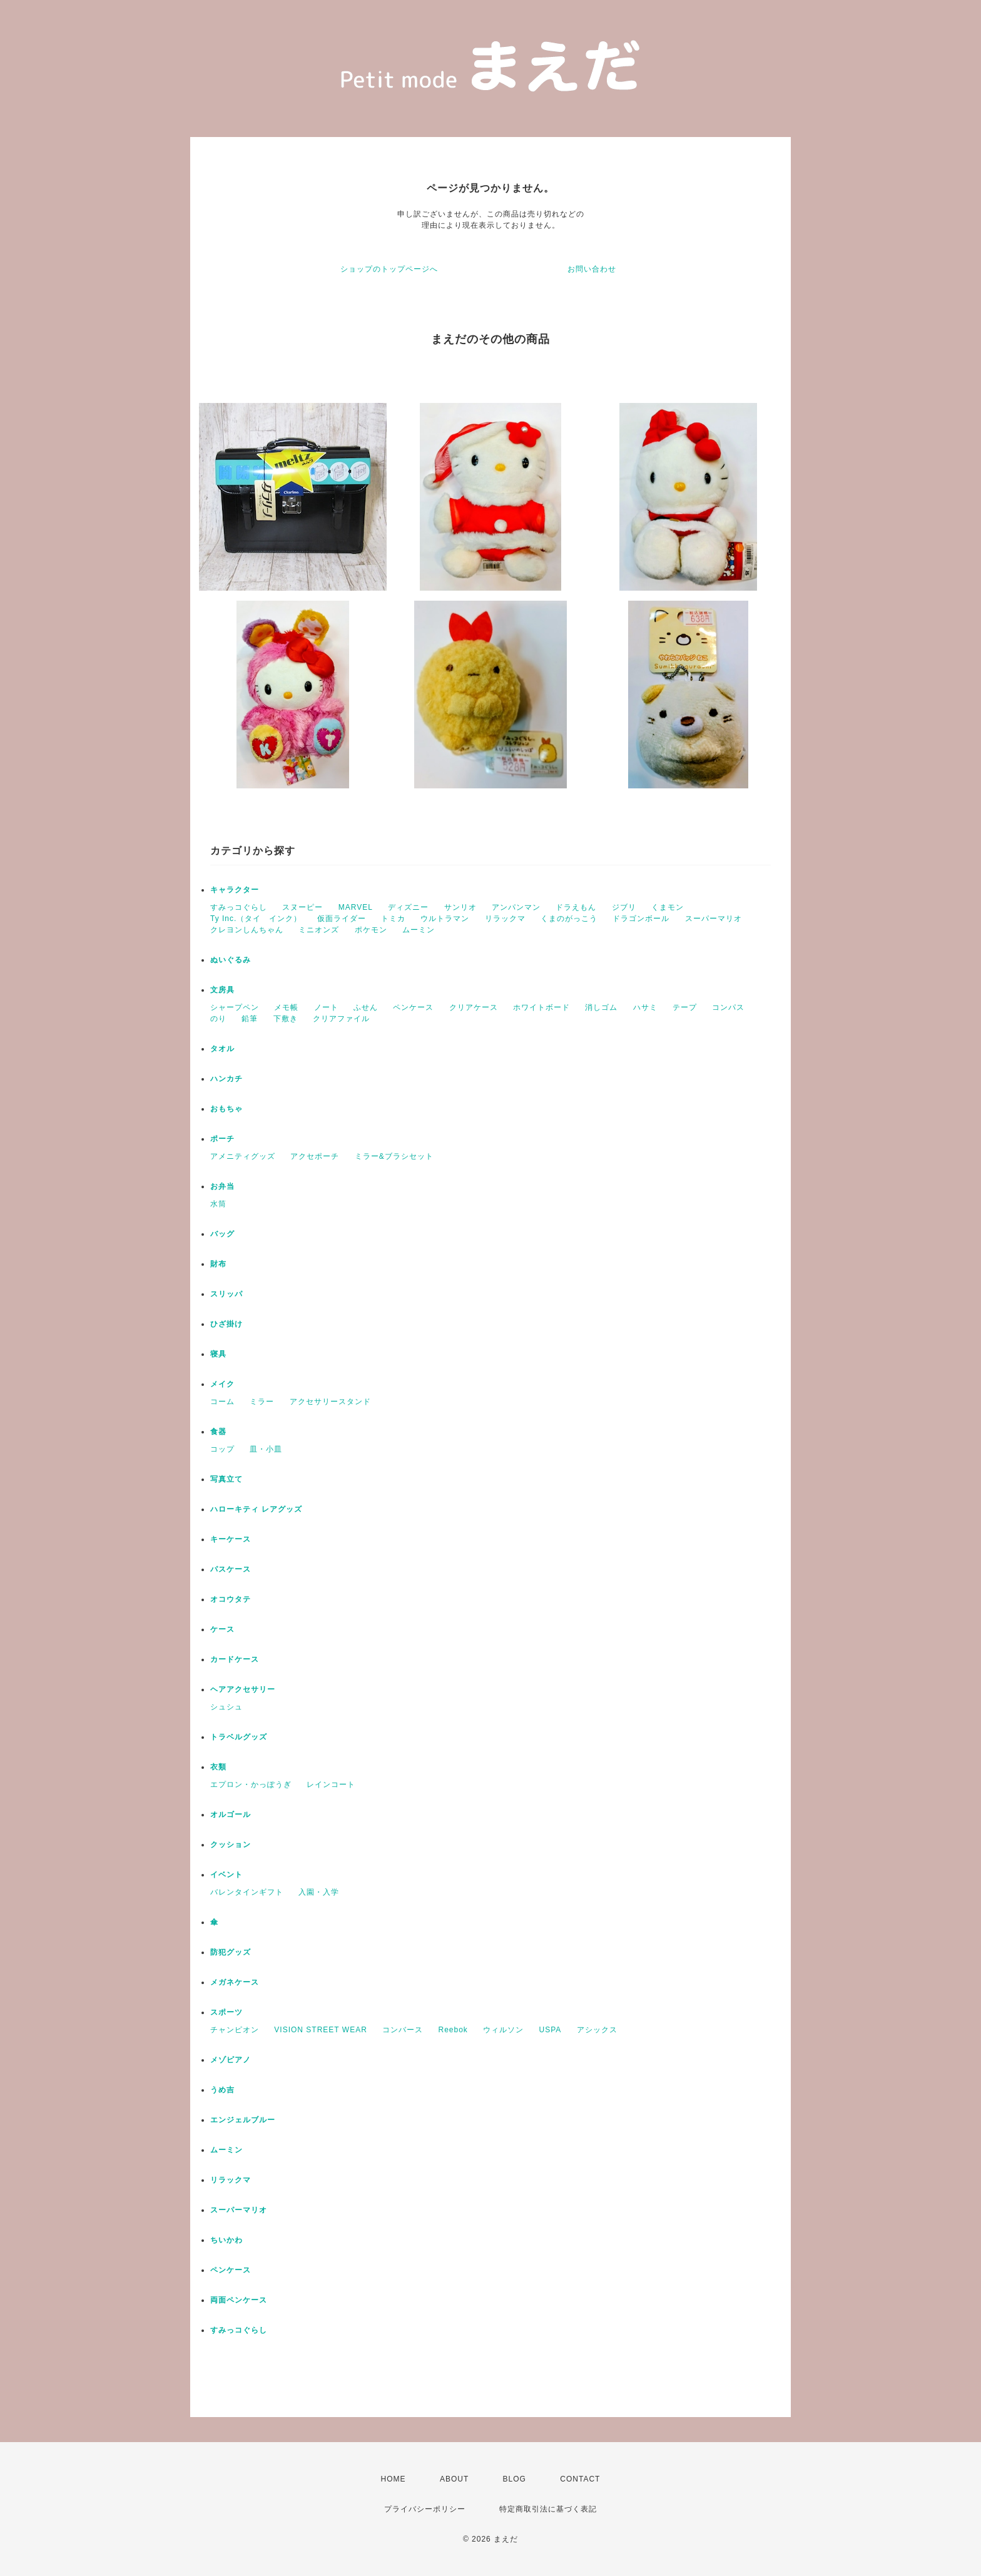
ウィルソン (503, 2029)
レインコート (331, 1784)
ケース (222, 1629)
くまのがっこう (569, 918)
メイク (222, 1384)
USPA (550, 2029)
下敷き (285, 1018)
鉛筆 (249, 1018)
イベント (226, 1874)
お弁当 (222, 1186)
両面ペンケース (238, 2300)
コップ (222, 1449)
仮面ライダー (341, 918)
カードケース (234, 1659)
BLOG (514, 2479)
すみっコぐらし (238, 907)
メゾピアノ (230, 2059)
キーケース (230, 1539)
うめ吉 (222, 2089)
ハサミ (645, 1007)
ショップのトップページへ (389, 269)
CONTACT (580, 2479)
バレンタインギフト (246, 1892)
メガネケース (234, 1982)
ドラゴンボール (640, 918)
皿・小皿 (266, 1449)
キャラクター (234, 889)
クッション (230, 1844)
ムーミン (418, 929)
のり (218, 1018)
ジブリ (624, 907)
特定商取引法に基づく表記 (548, 2509)
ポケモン (371, 929)
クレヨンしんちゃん (246, 929)
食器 (218, 1431)
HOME (393, 2479)
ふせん (365, 1007)
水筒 (218, 1203)
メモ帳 (286, 1007)
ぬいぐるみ (230, 959)
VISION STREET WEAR (320, 2029)
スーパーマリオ (713, 918)
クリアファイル (341, 1018)
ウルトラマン (444, 918)
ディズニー (408, 907)
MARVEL (355, 907)
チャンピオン (234, 2029)
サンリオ (460, 907)
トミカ (393, 918)
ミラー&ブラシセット (394, 1156)
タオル (222, 1048)
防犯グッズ (230, 1952)
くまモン (667, 907)
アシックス (597, 2029)
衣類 (218, 1767)
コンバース (402, 2029)
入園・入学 (318, 1892)
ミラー (262, 1401)
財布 (218, 1264)
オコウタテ (230, 1599)
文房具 (222, 989)
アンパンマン (516, 907)
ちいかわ (226, 2240)
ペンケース (413, 1007)
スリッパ (226, 1294)
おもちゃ (226, 1108)
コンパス (728, 1007)
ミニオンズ (318, 929)
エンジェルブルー (242, 2119)
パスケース (230, 1569)
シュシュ (226, 1707)
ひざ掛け (226, 1324)
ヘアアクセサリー (242, 1689)
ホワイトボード (541, 1007)
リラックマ (505, 918)
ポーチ (222, 1138)
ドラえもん (576, 907)
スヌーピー (302, 907)
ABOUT (454, 2479)
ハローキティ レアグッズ (256, 1509)
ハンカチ (226, 1078)
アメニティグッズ (242, 1156)
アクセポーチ (314, 1156)
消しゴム (601, 1007)
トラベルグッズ (238, 1737)
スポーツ (226, 2012)
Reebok (453, 2029)
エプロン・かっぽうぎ (251, 1784)
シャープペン (234, 1007)
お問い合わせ (591, 269)
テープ (685, 1007)
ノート (326, 1007)
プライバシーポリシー (424, 2509)
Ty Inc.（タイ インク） (256, 918)
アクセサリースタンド (330, 1401)
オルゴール (230, 1814)
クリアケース (473, 1007)
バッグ (222, 1233)
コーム (222, 1401)
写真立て (226, 1479)
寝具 (218, 1354)
